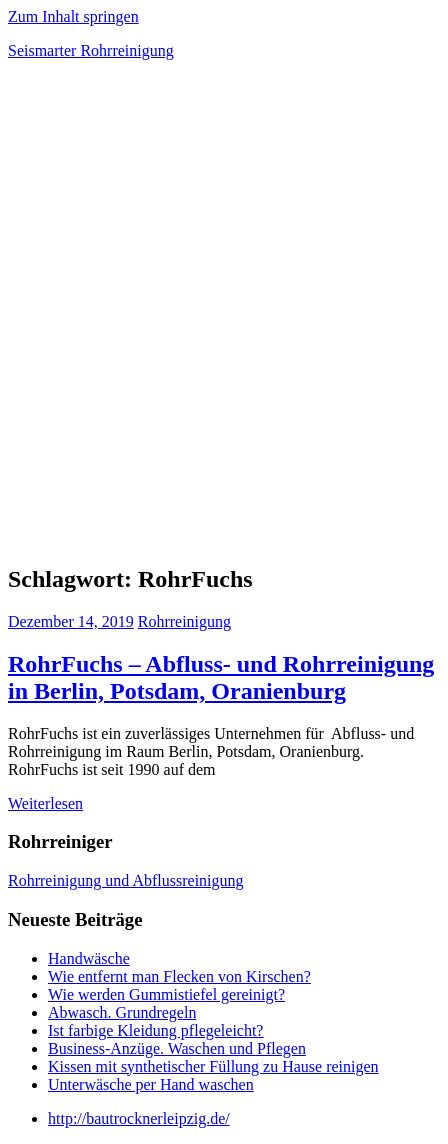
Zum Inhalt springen (73, 16)
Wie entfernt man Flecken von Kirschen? (179, 976)
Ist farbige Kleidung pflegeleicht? (155, 1030)
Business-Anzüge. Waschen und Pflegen (177, 1048)
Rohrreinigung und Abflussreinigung (126, 880)
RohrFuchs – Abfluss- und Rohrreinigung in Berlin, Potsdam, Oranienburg (221, 677)
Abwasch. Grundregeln (122, 1012)
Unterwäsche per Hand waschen (151, 1084)
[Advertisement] (224, 318)
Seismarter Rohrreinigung (91, 50)
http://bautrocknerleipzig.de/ (139, 1118)
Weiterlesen (45, 803)
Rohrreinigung (184, 621)
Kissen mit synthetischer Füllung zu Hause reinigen (213, 1066)
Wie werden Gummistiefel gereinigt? (166, 994)
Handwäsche (89, 958)
